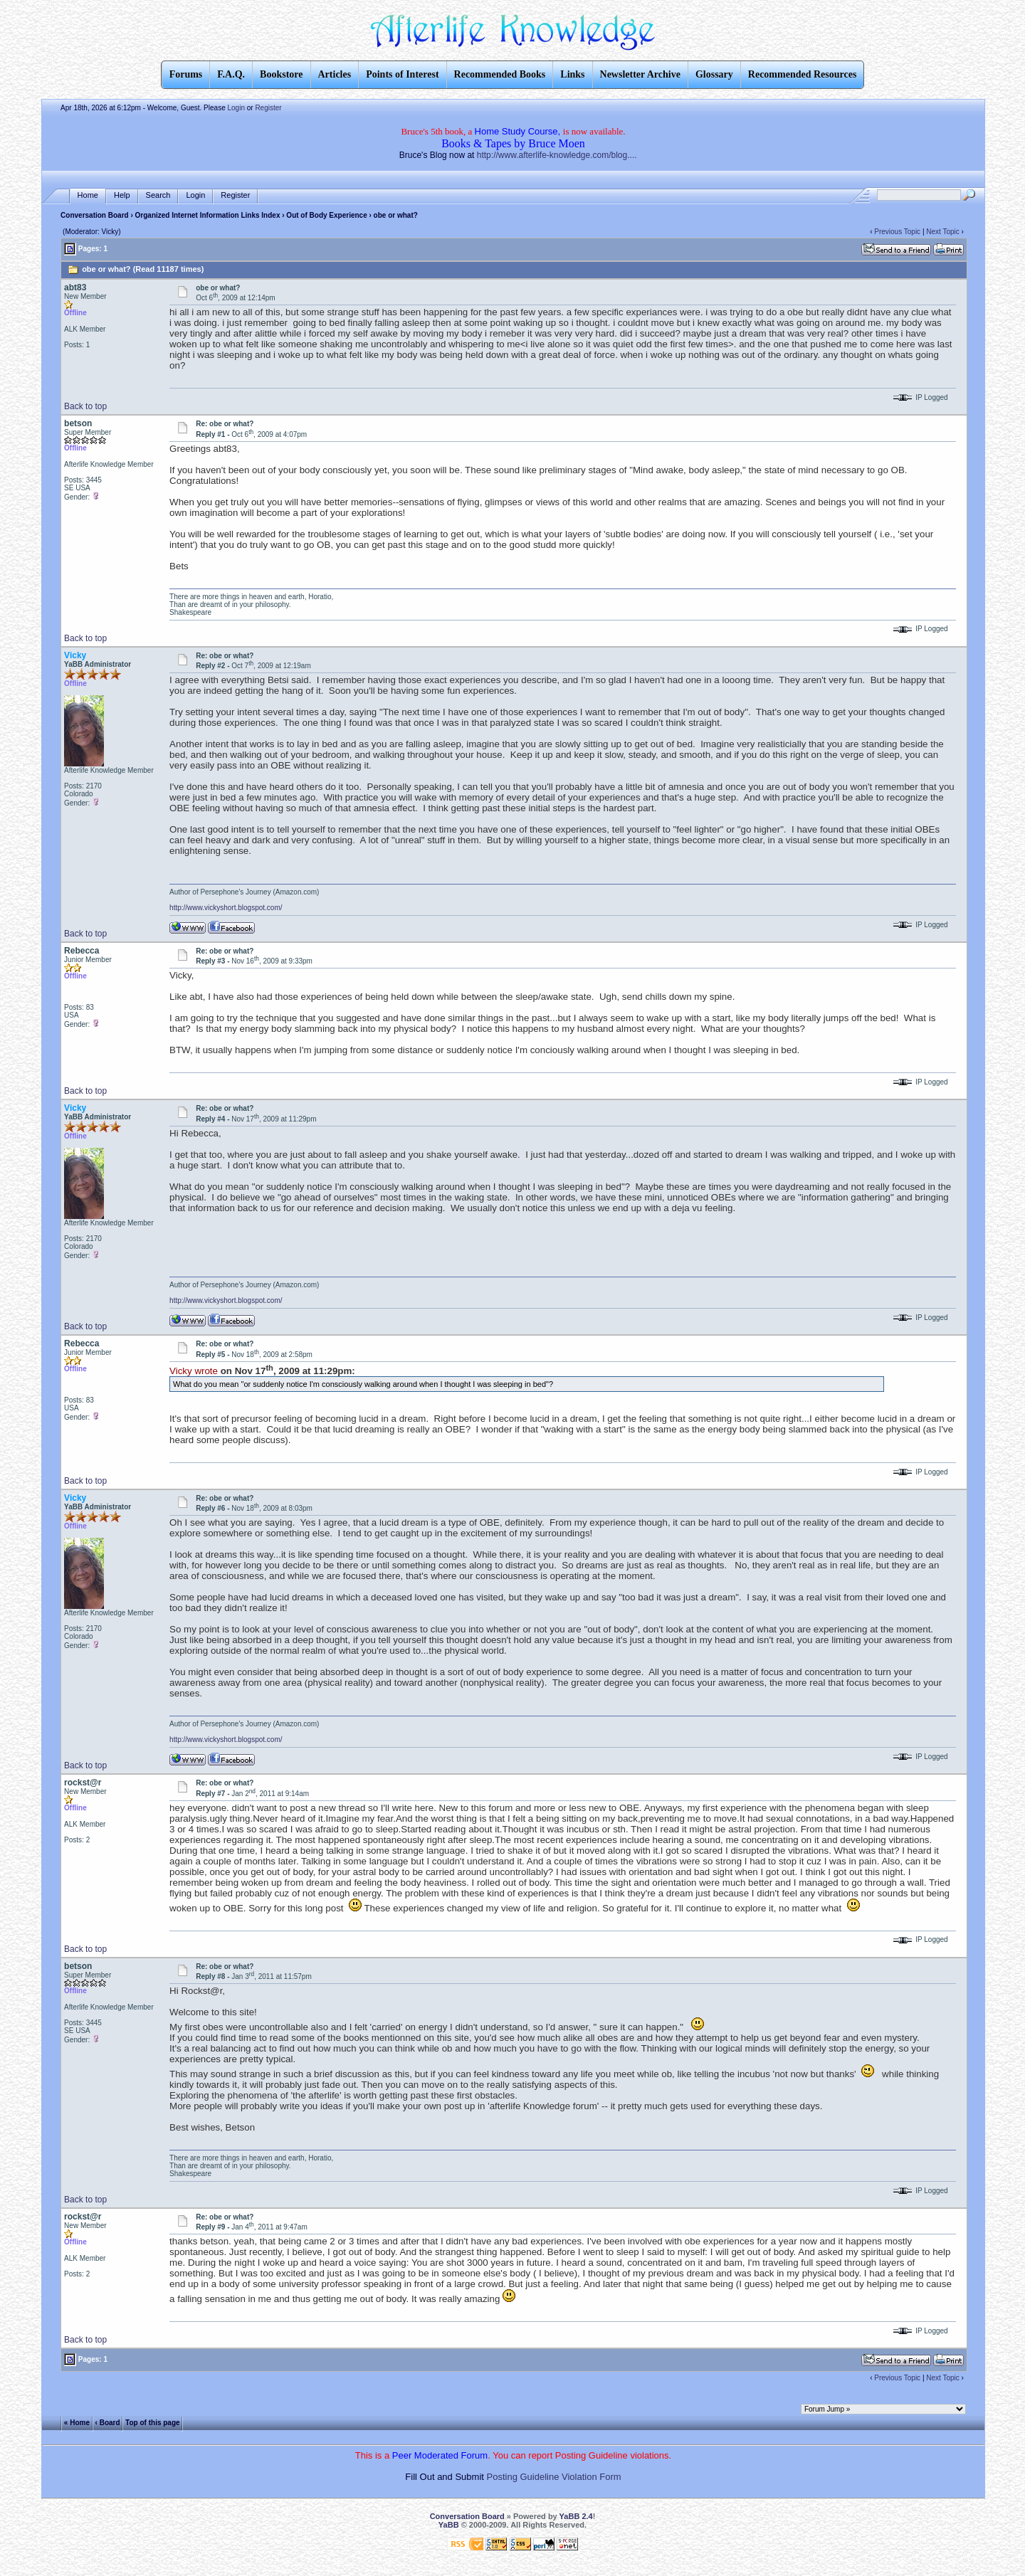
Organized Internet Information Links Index (207, 215)
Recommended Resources (802, 74)
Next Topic (943, 232)
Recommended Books (500, 74)
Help (122, 195)
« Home (77, 2423)
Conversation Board (95, 215)
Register (268, 108)
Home (87, 195)
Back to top (85, 406)
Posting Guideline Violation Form (554, 2476)
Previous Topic (897, 232)
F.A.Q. (231, 74)
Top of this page (152, 2423)
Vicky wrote (193, 1371)
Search (158, 195)
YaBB (448, 2524)
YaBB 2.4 (576, 2516)
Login (235, 108)
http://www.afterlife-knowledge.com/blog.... (557, 155)
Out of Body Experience (326, 215)
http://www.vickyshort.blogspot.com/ (225, 908)
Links (572, 74)
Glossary (714, 74)
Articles (335, 74)
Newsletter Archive (640, 74)
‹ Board (107, 2423)
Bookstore (281, 74)
